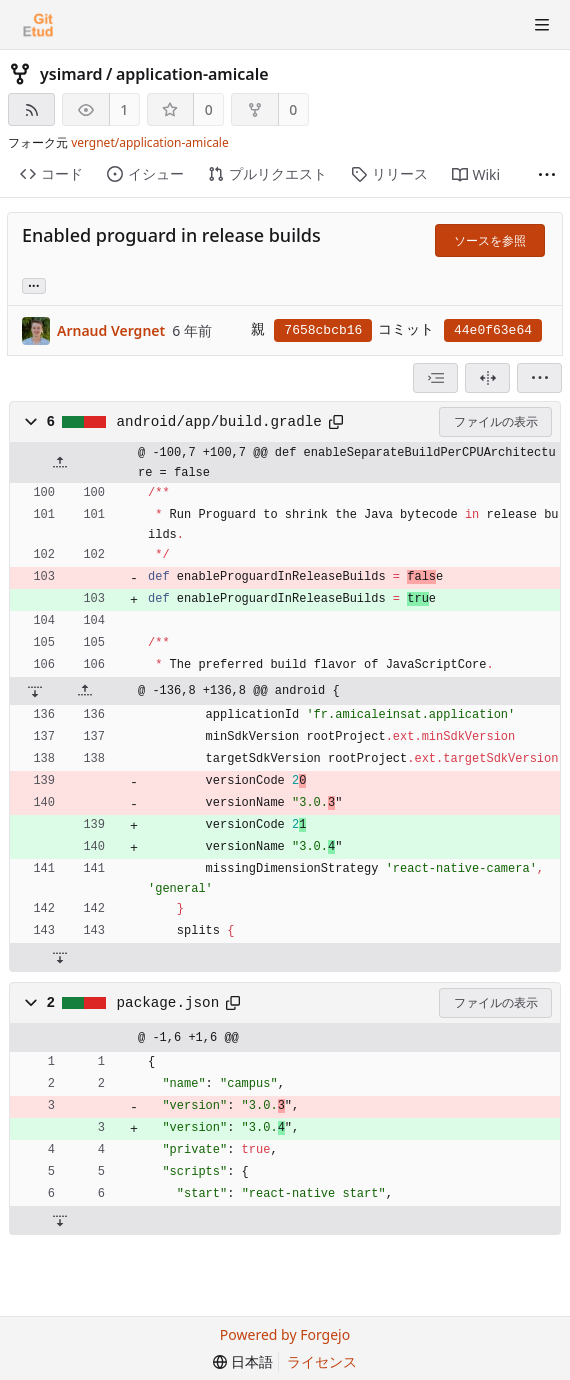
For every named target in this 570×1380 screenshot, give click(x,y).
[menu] (539, 378)
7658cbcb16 (323, 330)
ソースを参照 (490, 240)
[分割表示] (487, 378)
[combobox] (435, 378)
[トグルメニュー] (542, 25)
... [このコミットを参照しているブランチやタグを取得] (34, 284)
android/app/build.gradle (219, 422)
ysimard (71, 74)
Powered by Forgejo (285, 1334)
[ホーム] (38, 25)
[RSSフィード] (31, 109)
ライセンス (322, 1361)
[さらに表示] (547, 175)
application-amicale (192, 74)
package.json (168, 1003)
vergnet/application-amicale (150, 142)
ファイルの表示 (496, 421)
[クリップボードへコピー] (336, 422)
